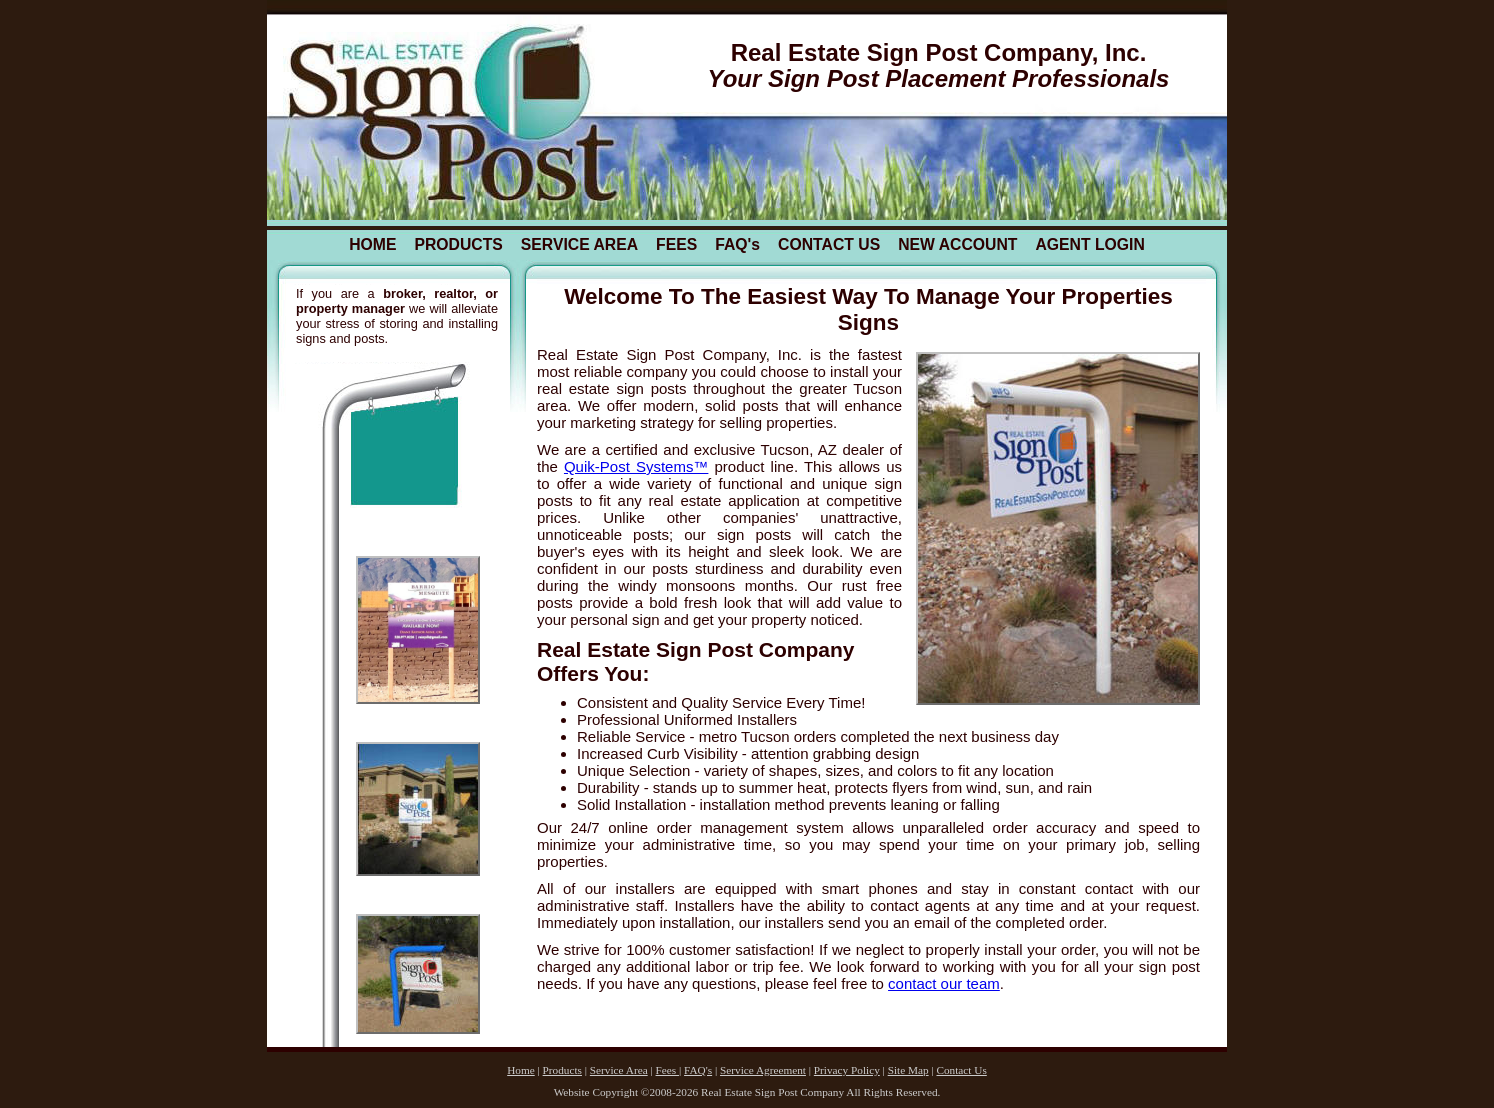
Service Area (619, 1070)
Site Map (908, 1070)
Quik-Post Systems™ (636, 466)
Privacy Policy (847, 1070)
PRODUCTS (458, 244)
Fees (667, 1070)
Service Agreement (763, 1070)
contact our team (944, 983)
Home (521, 1070)
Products (562, 1070)
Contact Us (961, 1070)
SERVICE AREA (579, 244)
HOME (372, 244)
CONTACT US (829, 244)
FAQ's (737, 244)
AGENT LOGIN (1089, 244)
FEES (676, 244)
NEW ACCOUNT (957, 244)
